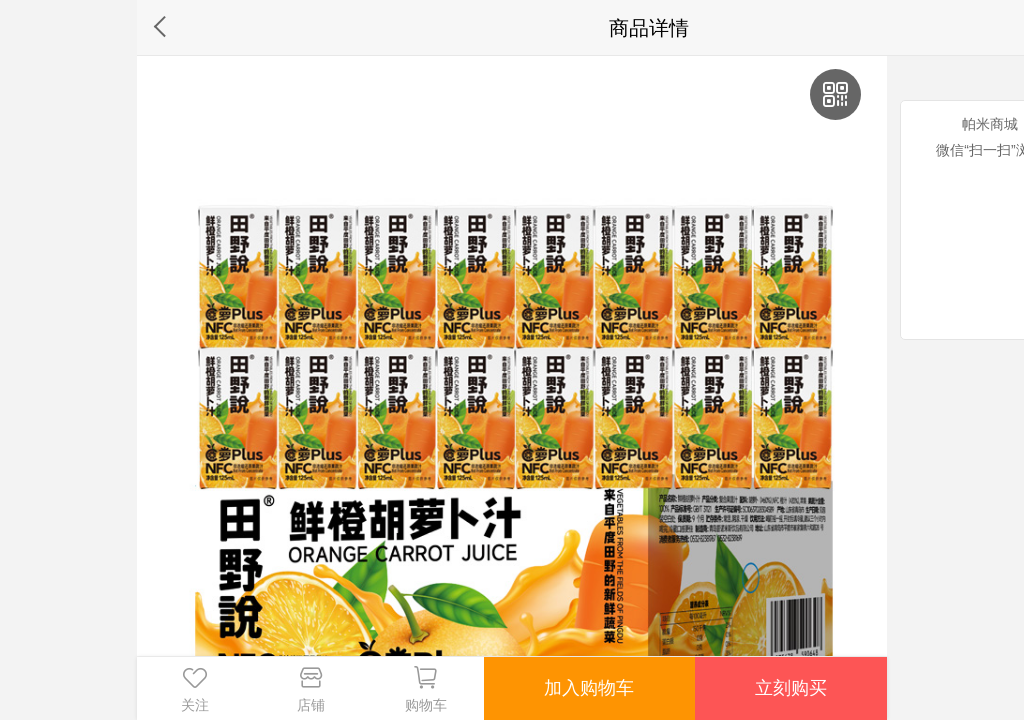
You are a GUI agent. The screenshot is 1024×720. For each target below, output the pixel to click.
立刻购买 (791, 688)
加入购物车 (589, 688)
